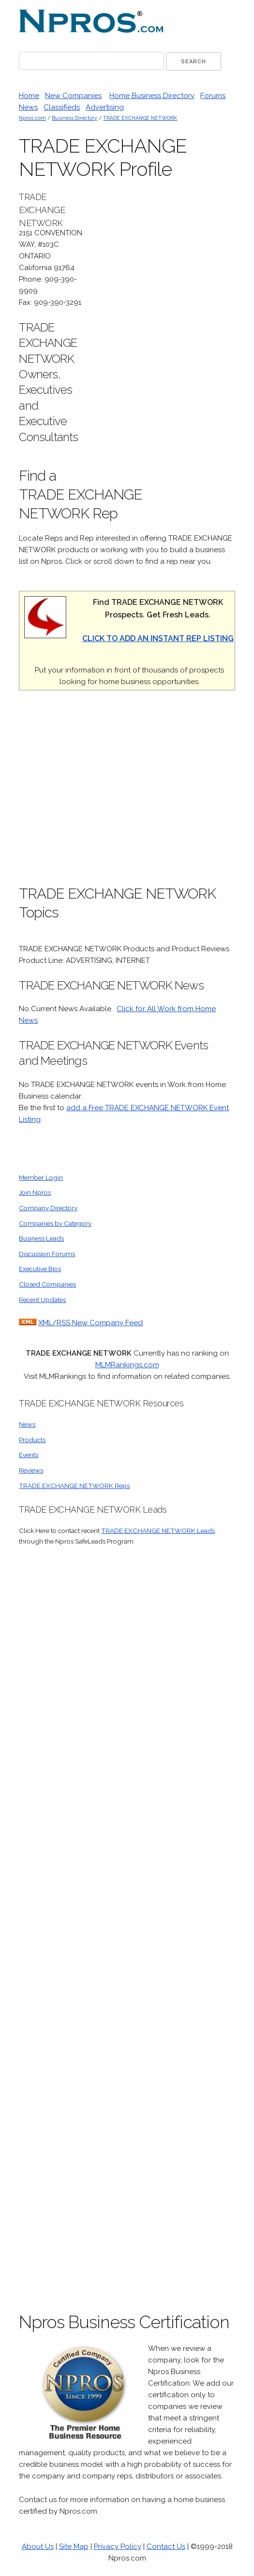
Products (32, 1440)
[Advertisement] (162, 335)
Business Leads (41, 1238)
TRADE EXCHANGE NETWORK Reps (74, 1485)
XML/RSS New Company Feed (90, 1322)
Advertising (105, 107)
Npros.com (32, 118)
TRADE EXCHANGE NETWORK (140, 118)
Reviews (31, 1470)
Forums (212, 95)
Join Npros (35, 1192)
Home (29, 95)
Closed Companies (47, 1284)
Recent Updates (42, 1299)
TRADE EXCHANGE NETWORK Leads (158, 1530)
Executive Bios (40, 1269)
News (28, 107)
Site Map (74, 2546)
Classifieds (62, 107)
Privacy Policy (117, 2546)
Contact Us (166, 2546)
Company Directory (48, 1208)
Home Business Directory (151, 95)
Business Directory (74, 118)
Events (28, 1455)
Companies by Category (55, 1223)
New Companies (73, 95)
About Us (38, 2546)
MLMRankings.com (127, 1364)
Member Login (41, 1177)
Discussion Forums (47, 1254)
